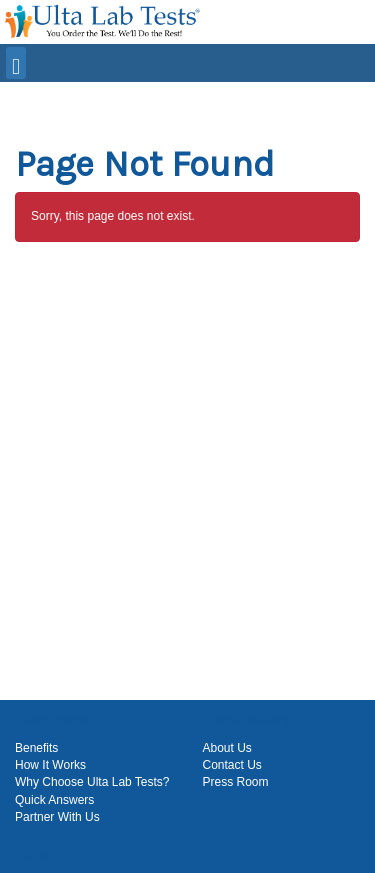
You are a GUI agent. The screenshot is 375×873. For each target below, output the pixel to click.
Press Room (236, 782)
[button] (190, 99)
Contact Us (232, 765)
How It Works (50, 765)
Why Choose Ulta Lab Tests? (92, 782)
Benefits (36, 748)
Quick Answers (54, 800)
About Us (227, 748)
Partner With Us (57, 817)
